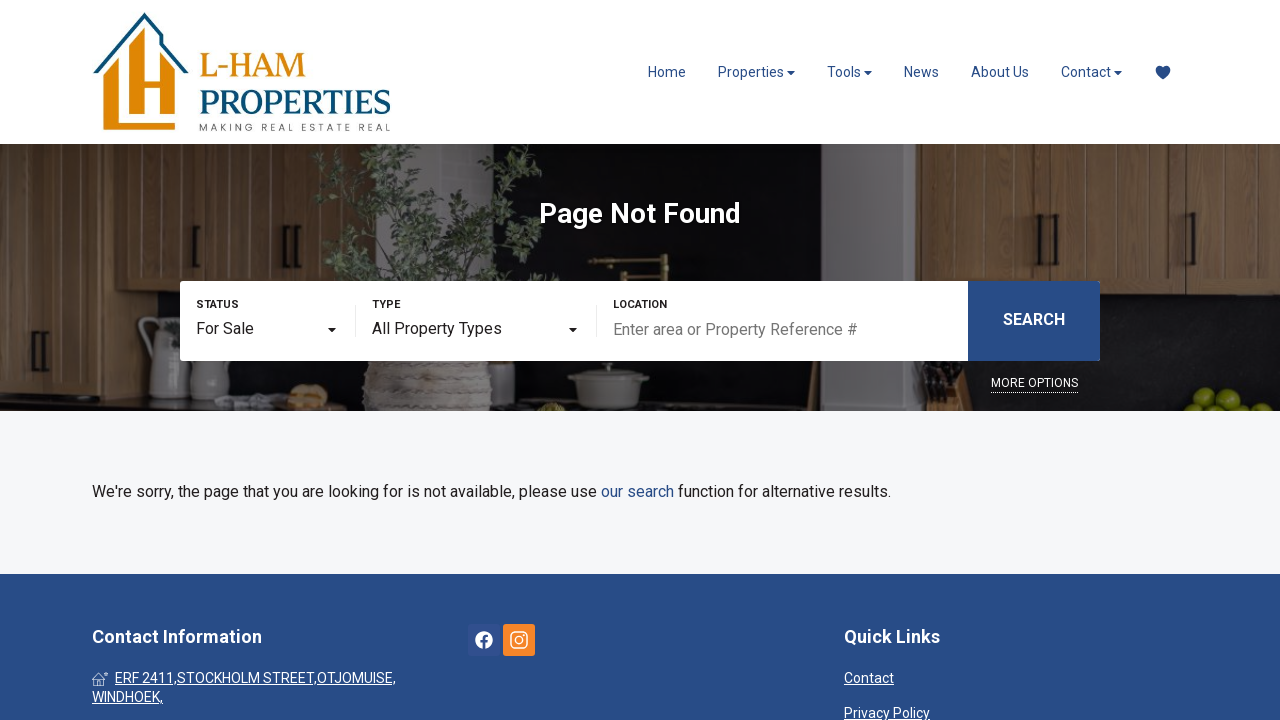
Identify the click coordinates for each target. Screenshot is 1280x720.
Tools (849, 72)
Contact (1091, 72)
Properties (756, 72)
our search (637, 491)
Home (667, 72)
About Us (1000, 72)
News (921, 72)
